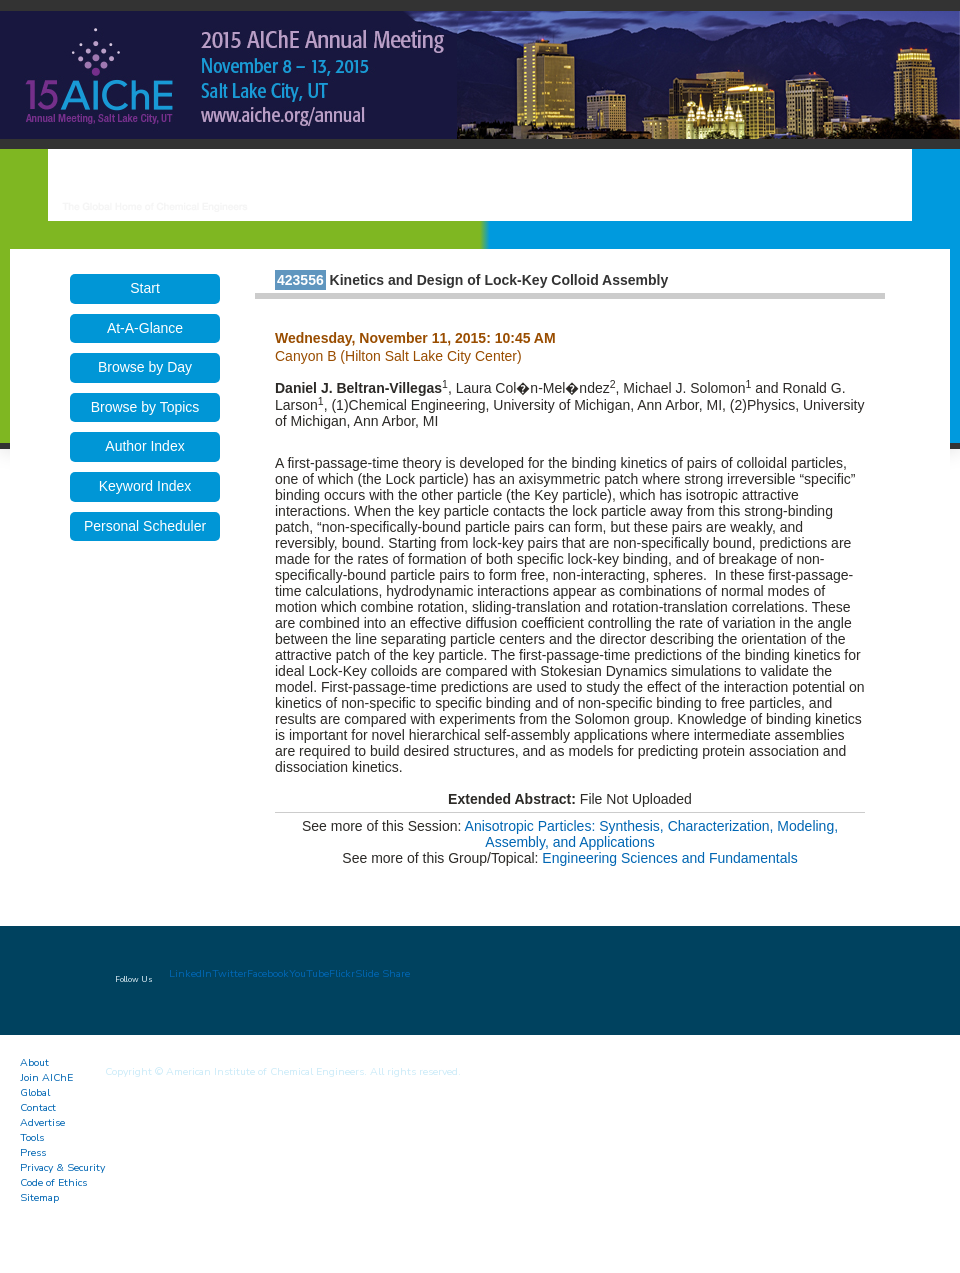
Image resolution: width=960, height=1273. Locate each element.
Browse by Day (145, 367)
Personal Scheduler (145, 526)
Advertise (42, 1122)
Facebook (268, 973)
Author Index (144, 446)
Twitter (229, 973)
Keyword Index (145, 486)
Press (33, 1152)
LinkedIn (190, 973)
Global (35, 1092)
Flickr (342, 973)
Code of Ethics (53, 1182)
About (34, 1062)
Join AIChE (46, 1077)
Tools (32, 1137)
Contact (38, 1107)
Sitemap (39, 1197)
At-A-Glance (145, 328)
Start (145, 288)
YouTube (309, 973)
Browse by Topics (145, 407)
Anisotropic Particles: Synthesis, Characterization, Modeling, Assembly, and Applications (652, 834)
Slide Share (382, 973)
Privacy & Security (62, 1167)
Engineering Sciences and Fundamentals (669, 858)
